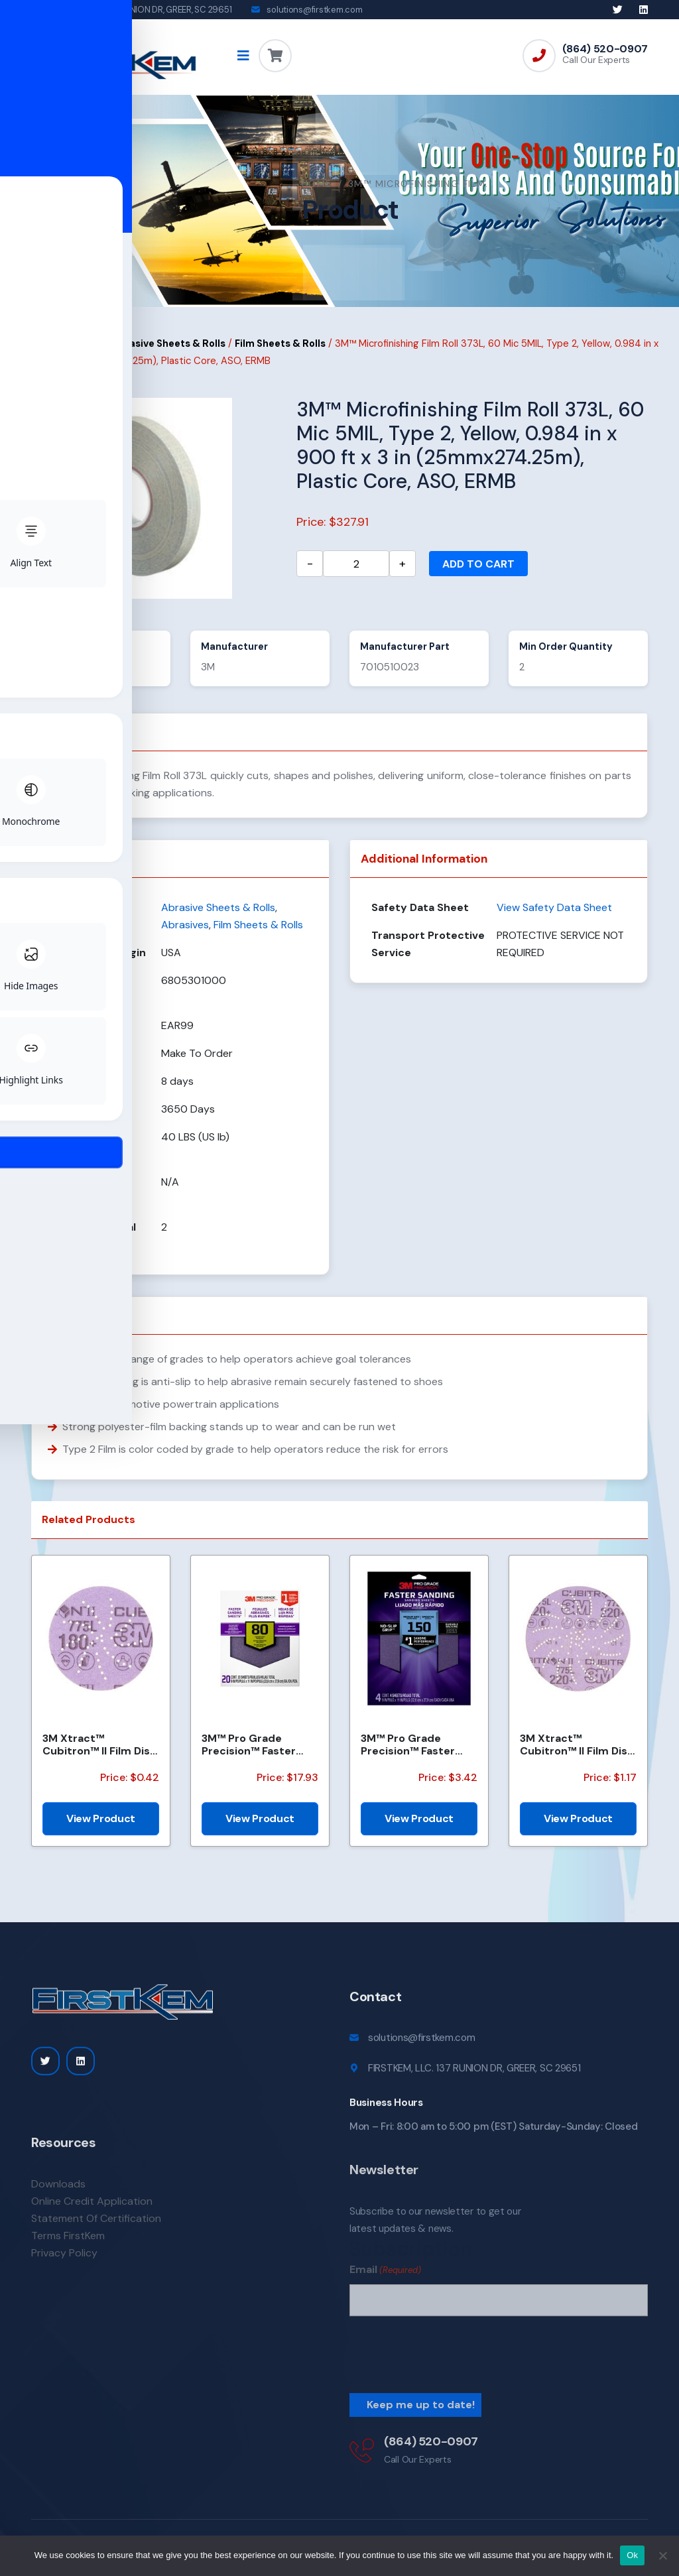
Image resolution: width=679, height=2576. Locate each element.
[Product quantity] (356, 575)
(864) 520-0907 (605, 49)
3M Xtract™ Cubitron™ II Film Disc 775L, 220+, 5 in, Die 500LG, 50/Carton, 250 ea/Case (577, 1755)
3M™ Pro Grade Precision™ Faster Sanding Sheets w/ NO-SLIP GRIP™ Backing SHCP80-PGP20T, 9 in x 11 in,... (256, 1755)
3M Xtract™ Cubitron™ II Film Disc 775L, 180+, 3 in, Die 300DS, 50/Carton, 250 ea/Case (99, 1755)
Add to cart (478, 576)
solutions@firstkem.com (314, 9)
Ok (632, 2555)
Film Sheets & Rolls (280, 354)
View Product (100, 1830)
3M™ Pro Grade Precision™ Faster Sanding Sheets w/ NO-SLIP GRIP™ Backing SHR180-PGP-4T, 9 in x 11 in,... (419, 1755)
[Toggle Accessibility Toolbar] (30, 1257)
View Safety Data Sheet (554, 919)
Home (46, 195)
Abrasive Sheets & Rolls (168, 354)
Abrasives (79, 354)
